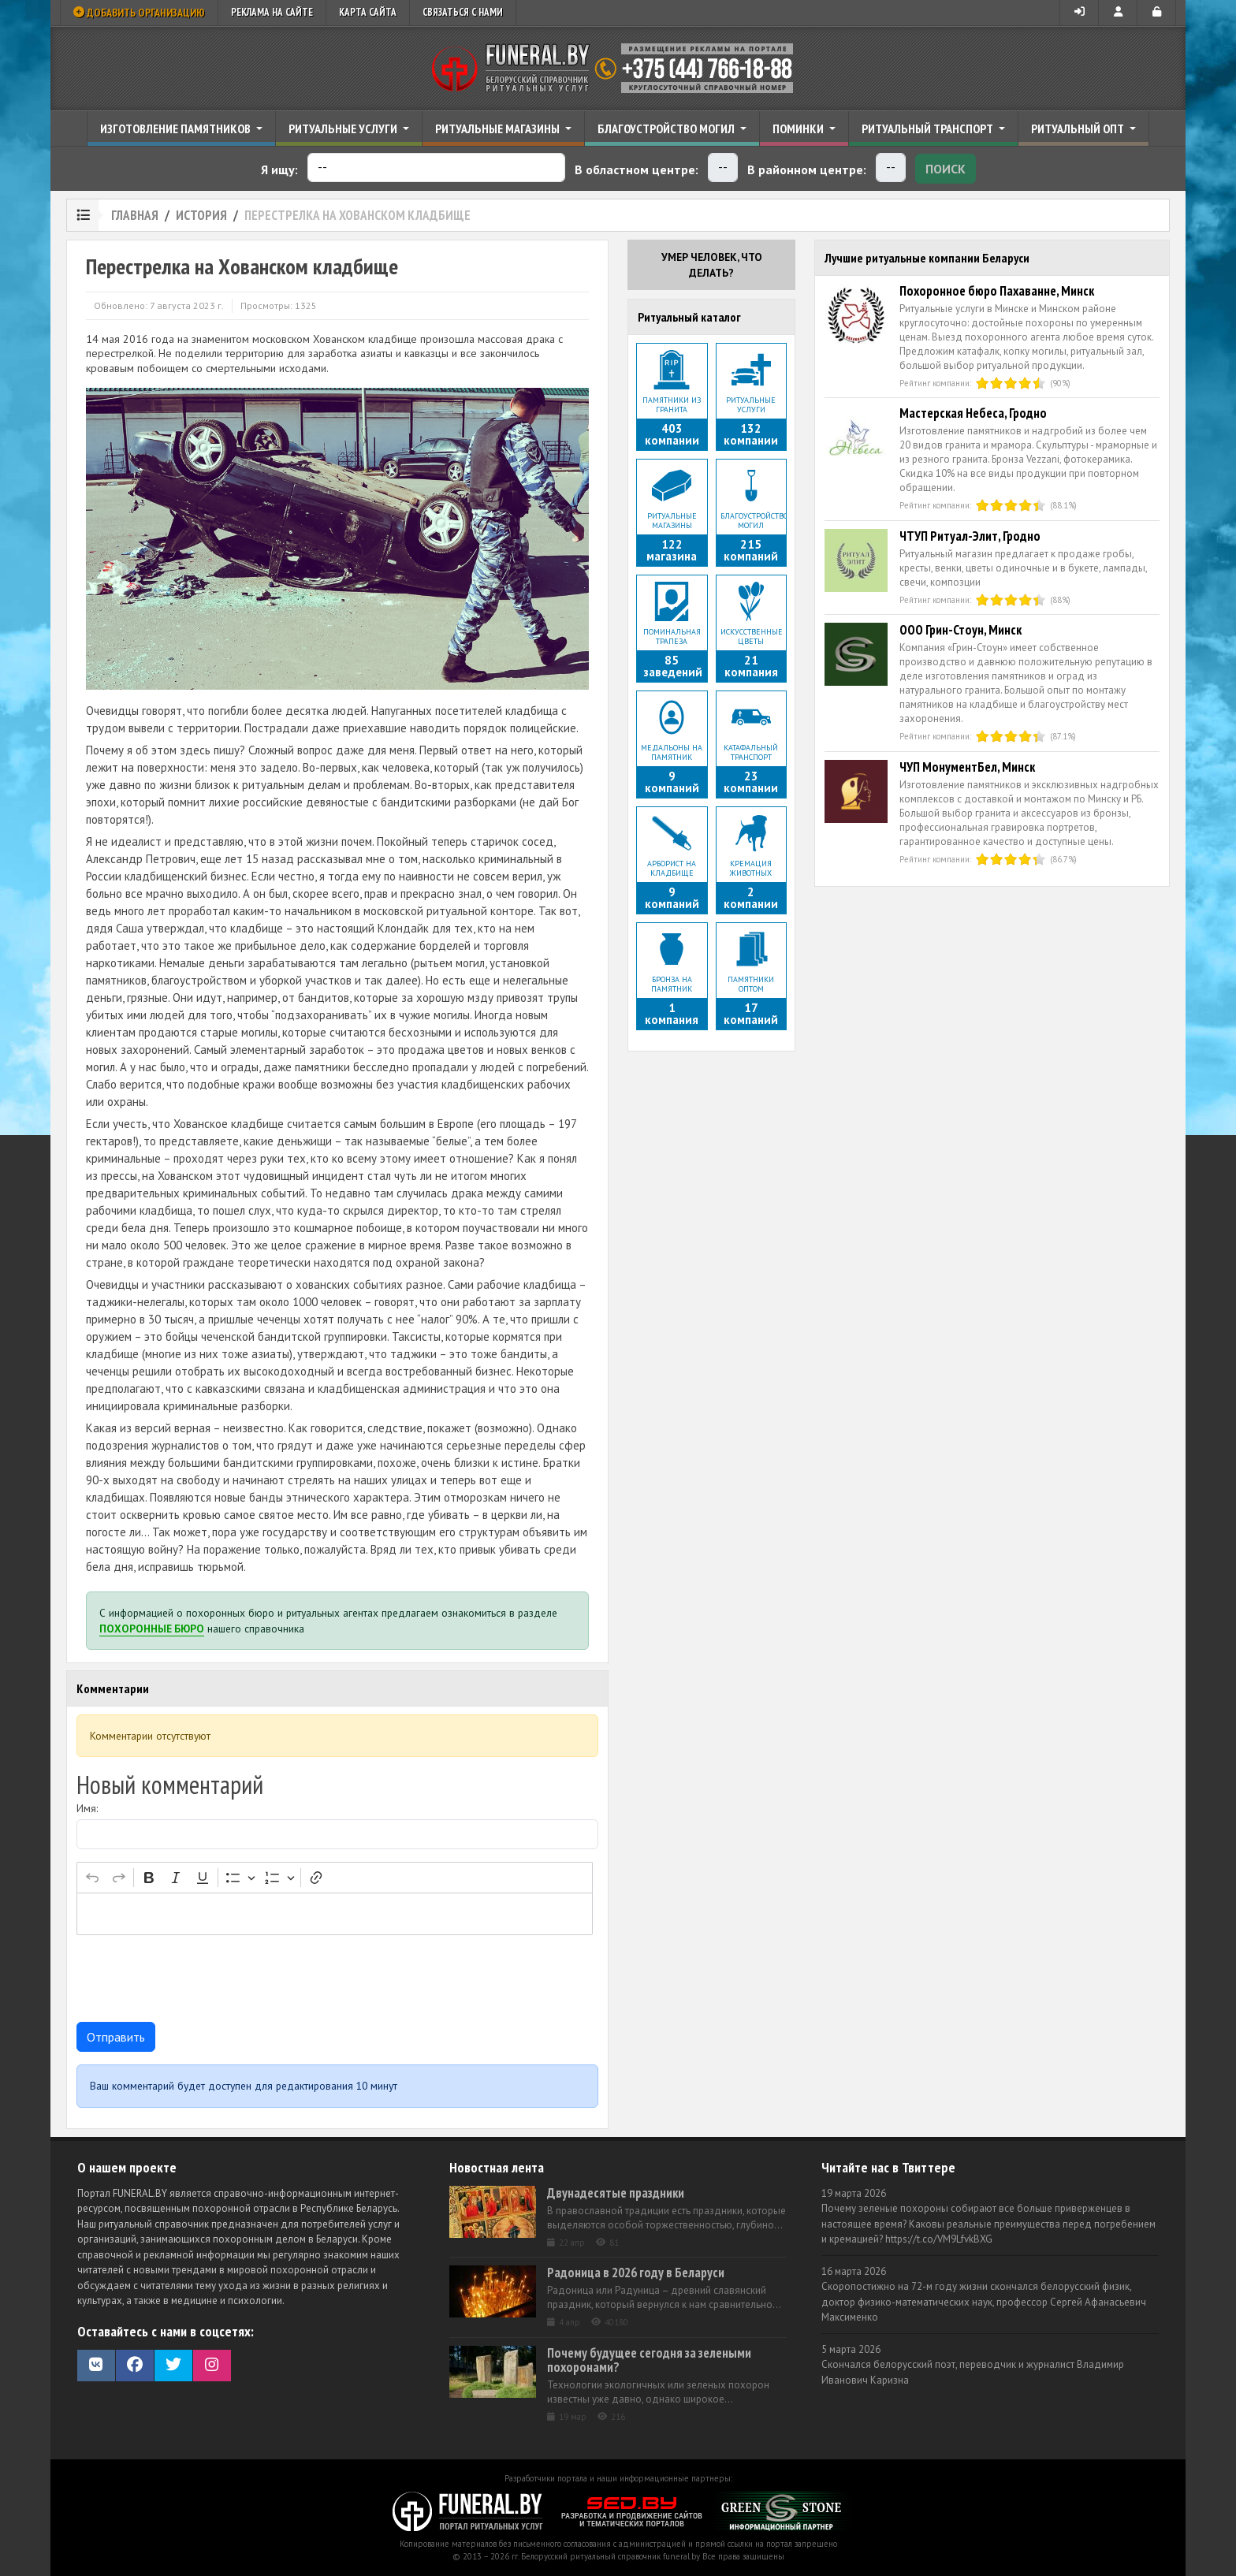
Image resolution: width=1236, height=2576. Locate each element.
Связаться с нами (463, 12)
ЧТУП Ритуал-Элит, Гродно (970, 536)
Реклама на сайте (272, 12)
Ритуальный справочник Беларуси (618, 68)
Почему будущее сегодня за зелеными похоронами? (649, 2360)
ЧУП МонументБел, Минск (967, 767)
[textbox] (334, 1914)
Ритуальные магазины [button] (498, 128)
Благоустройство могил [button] (667, 128)
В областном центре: (636, 169)
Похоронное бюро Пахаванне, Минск (996, 291)
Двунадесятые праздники (615, 2193)
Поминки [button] (799, 128)
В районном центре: (806, 169)
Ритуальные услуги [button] (344, 128)
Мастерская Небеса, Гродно (973, 413)
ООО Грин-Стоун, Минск (960, 630)
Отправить (116, 2037)
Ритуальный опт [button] (1078, 128)
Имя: (87, 1808)
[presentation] (196, 1978)
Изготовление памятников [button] (176, 128)
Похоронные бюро (151, 1628)
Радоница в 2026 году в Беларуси (635, 2272)
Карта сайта (367, 12)
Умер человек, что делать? (711, 265)
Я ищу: (279, 169)
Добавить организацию (139, 13)
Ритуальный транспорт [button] (929, 128)
